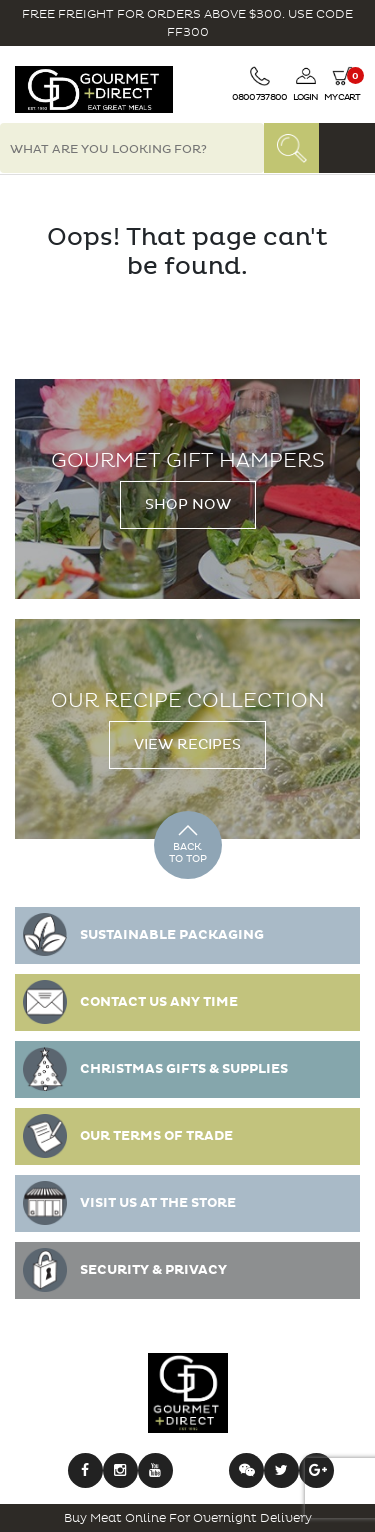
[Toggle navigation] (347, 148)
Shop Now (188, 504)
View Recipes (187, 744)
